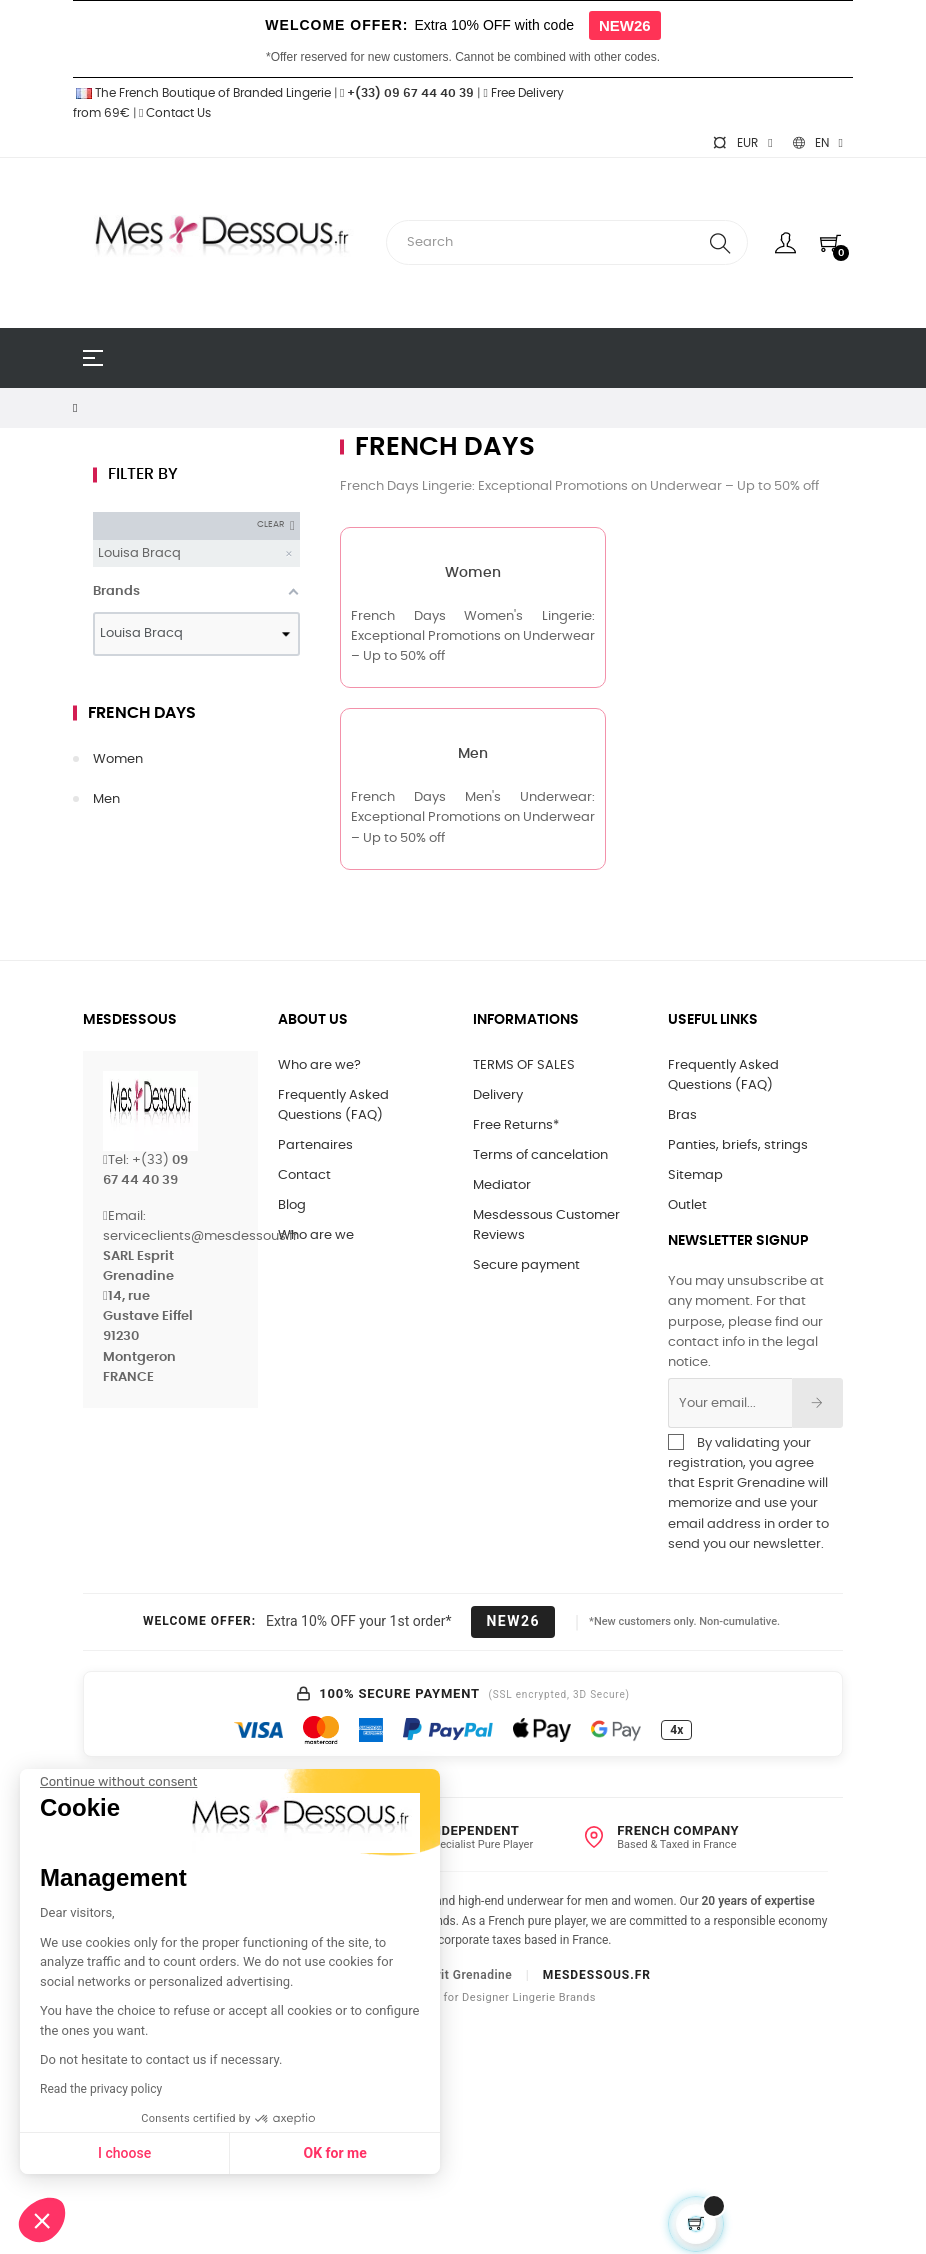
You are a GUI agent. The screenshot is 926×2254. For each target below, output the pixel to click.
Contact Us (175, 113)
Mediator (502, 1185)
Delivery (498, 1095)
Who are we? (319, 1065)
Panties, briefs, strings (738, 1145)
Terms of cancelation (540, 1155)
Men (106, 799)
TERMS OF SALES (524, 1065)
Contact (304, 1175)
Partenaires (315, 1145)
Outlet (687, 1205)
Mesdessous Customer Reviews (546, 1225)
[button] (42, 2220)
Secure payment (526, 1265)
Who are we (316, 1235)
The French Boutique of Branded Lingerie (202, 93)
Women (118, 759)
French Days (142, 713)
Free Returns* (516, 1125)
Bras (682, 1115)
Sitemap (695, 1175)
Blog (292, 1205)
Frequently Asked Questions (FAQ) (333, 1105)
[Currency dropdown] (742, 143)
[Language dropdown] (818, 143)
